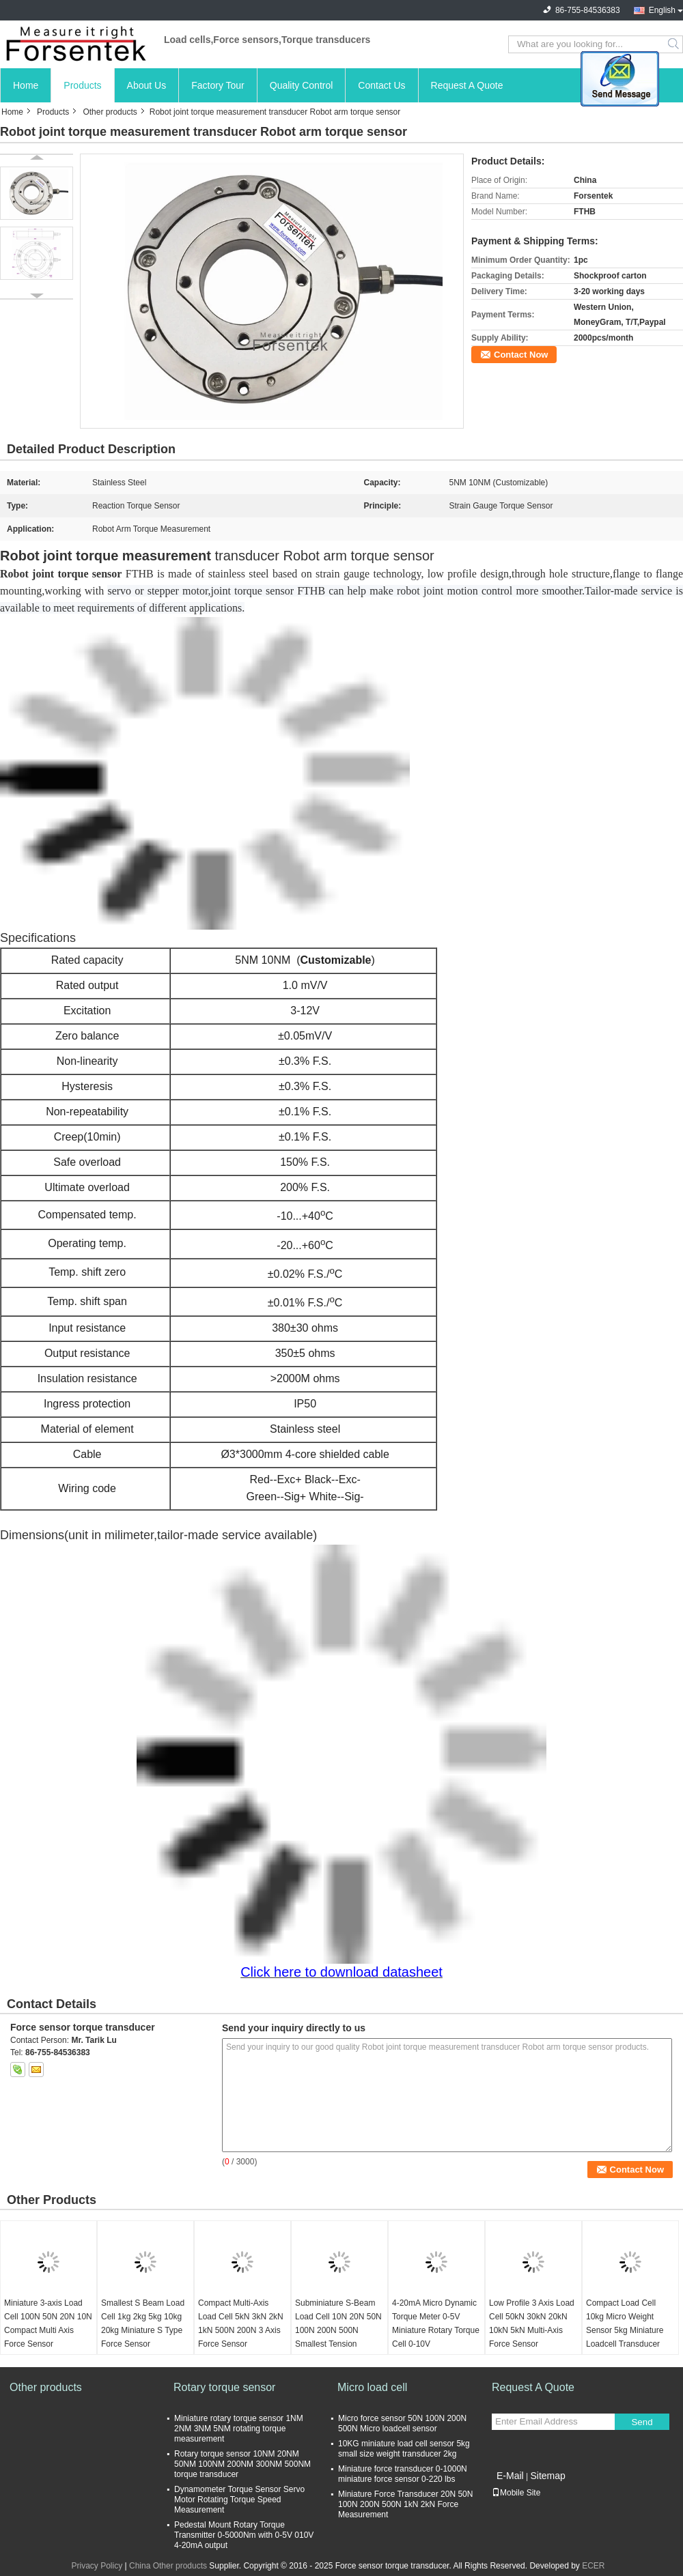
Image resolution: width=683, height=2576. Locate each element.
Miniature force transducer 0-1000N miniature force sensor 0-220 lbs (402, 2474)
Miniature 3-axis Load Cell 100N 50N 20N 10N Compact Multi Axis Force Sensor (48, 2323)
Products (82, 85)
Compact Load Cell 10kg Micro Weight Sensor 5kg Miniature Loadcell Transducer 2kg (624, 2330)
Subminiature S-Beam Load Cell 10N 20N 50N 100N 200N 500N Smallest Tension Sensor (338, 2330)
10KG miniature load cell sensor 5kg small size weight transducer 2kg (404, 2449)
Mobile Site (516, 2493)
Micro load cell (372, 2387)
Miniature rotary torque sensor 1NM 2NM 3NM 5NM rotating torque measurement (238, 2429)
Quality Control (301, 85)
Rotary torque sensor (224, 2387)
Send (641, 2422)
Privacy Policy (96, 2566)
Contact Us (381, 85)
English (662, 10)
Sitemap (547, 2475)
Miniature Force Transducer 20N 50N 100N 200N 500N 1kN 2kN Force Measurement (405, 2504)
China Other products (168, 2566)
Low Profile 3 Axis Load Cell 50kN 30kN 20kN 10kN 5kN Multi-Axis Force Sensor (531, 2323)
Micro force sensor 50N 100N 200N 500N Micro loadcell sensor (402, 2423)
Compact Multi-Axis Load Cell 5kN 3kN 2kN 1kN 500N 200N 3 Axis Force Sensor (240, 2323)
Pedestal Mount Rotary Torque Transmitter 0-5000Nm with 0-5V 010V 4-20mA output (243, 2535)
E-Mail (510, 2475)
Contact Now (521, 354)
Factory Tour (218, 85)
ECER (593, 2566)
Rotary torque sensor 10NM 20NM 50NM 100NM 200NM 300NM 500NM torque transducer (242, 2464)
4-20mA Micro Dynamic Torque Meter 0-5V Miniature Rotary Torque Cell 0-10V (435, 2323)
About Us (147, 85)
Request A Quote (467, 85)
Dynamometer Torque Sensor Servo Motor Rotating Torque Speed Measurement (239, 2500)
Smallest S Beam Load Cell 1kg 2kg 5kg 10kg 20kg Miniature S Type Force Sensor (142, 2323)
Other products (110, 112)
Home (25, 85)
